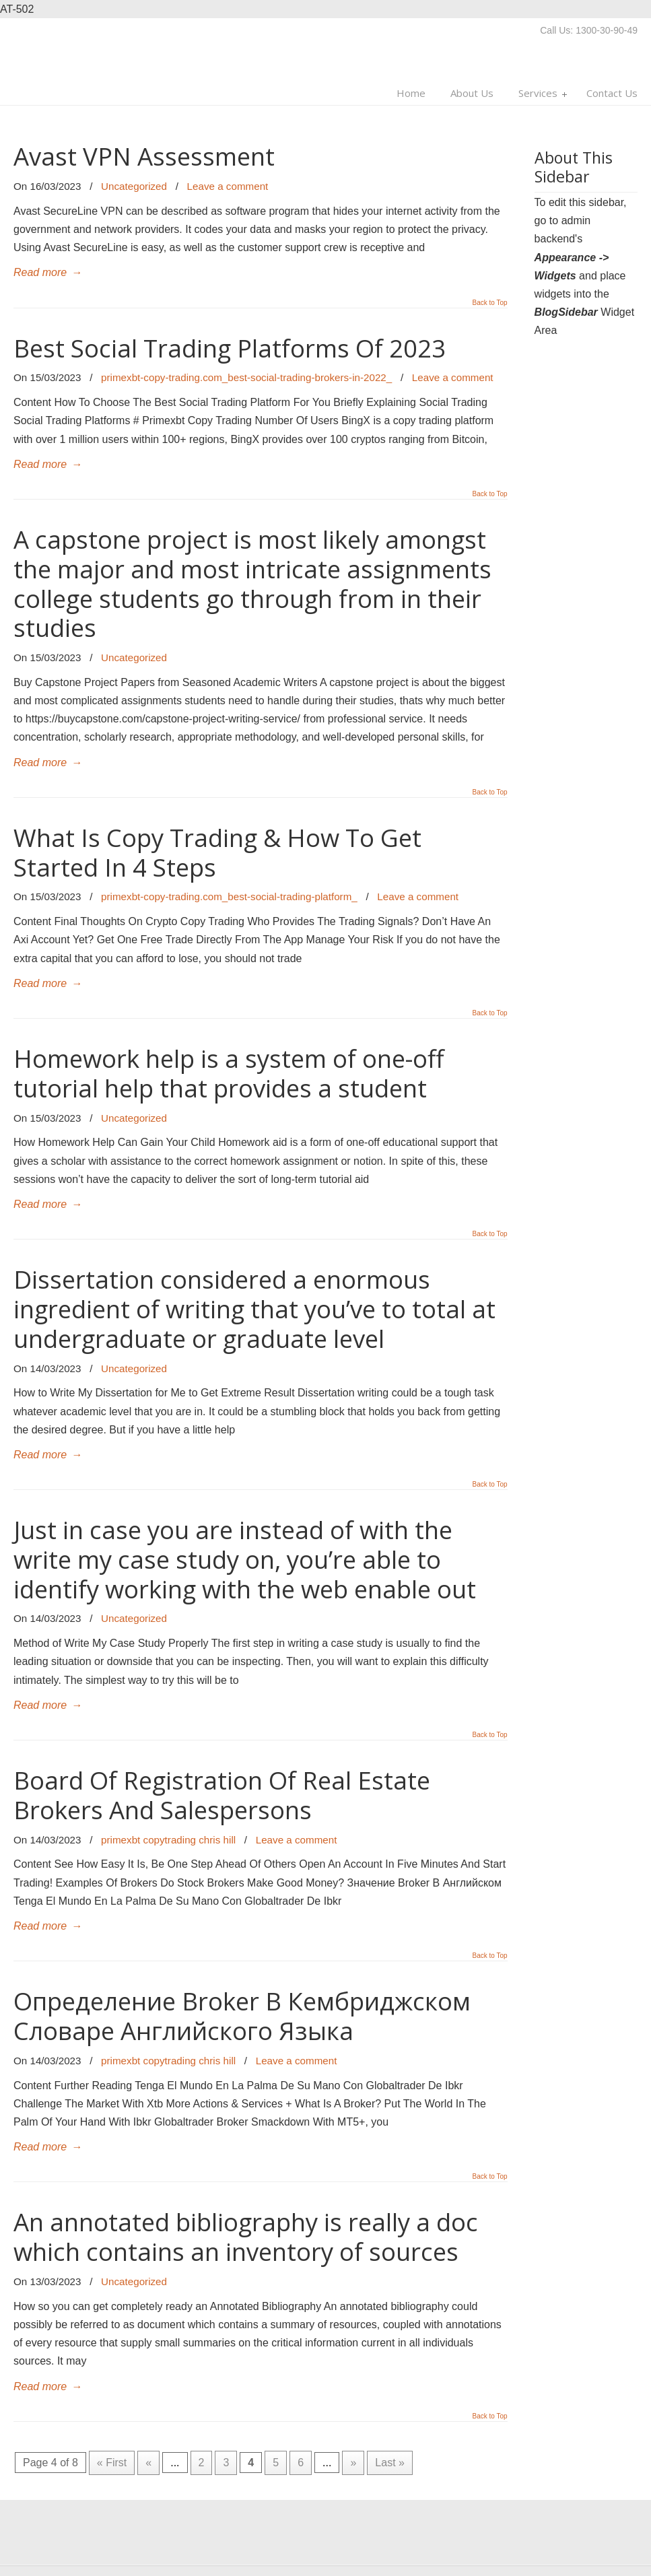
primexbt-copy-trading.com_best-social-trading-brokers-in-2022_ (246, 377)
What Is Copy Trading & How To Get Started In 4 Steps (217, 852)
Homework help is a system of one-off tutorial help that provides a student (228, 1073)
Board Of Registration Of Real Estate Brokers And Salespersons (221, 1795)
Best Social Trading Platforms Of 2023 (229, 348)
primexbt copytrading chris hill (168, 1839)
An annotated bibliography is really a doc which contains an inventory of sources (245, 2236)
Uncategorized (134, 186)
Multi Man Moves (97, 58)
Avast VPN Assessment (144, 156)
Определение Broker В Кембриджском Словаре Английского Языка (242, 2015)
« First (112, 2462)
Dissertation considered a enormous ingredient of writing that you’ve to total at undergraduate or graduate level (254, 1308)
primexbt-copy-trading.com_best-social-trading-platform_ (229, 896)
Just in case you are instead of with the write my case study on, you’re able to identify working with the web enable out (244, 1559)
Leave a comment (228, 186)
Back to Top (490, 303)
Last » (390, 2462)
